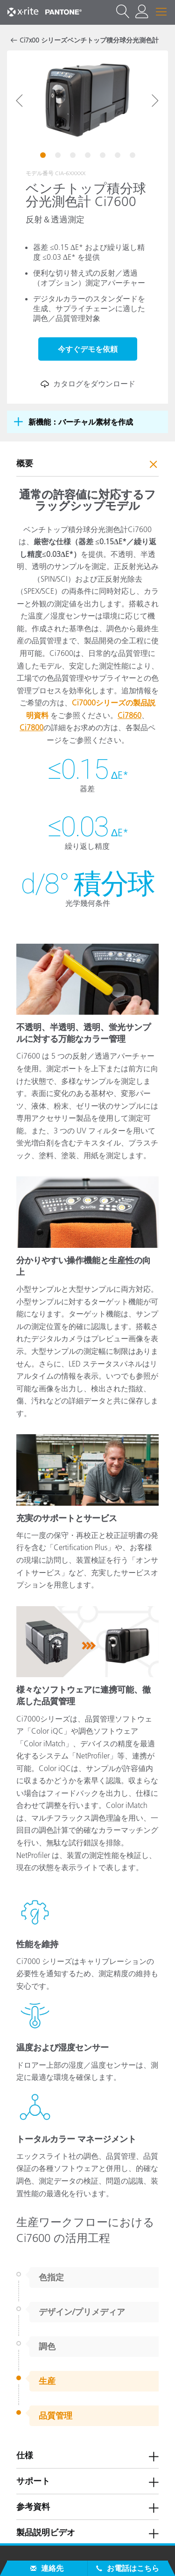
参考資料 (33, 2507)
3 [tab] (74, 156)
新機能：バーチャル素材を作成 (80, 422)
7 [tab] (133, 156)
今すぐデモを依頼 (88, 349)
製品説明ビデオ (45, 2532)
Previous (19, 100)
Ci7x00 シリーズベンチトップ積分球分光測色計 (89, 40)
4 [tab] (89, 156)
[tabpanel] (87, 100)
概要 (24, 463)
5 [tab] (103, 156)
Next (155, 100)
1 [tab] (44, 156)
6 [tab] (118, 156)
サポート (33, 2481)
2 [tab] (59, 156)
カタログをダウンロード (87, 383)
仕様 (24, 2455)
